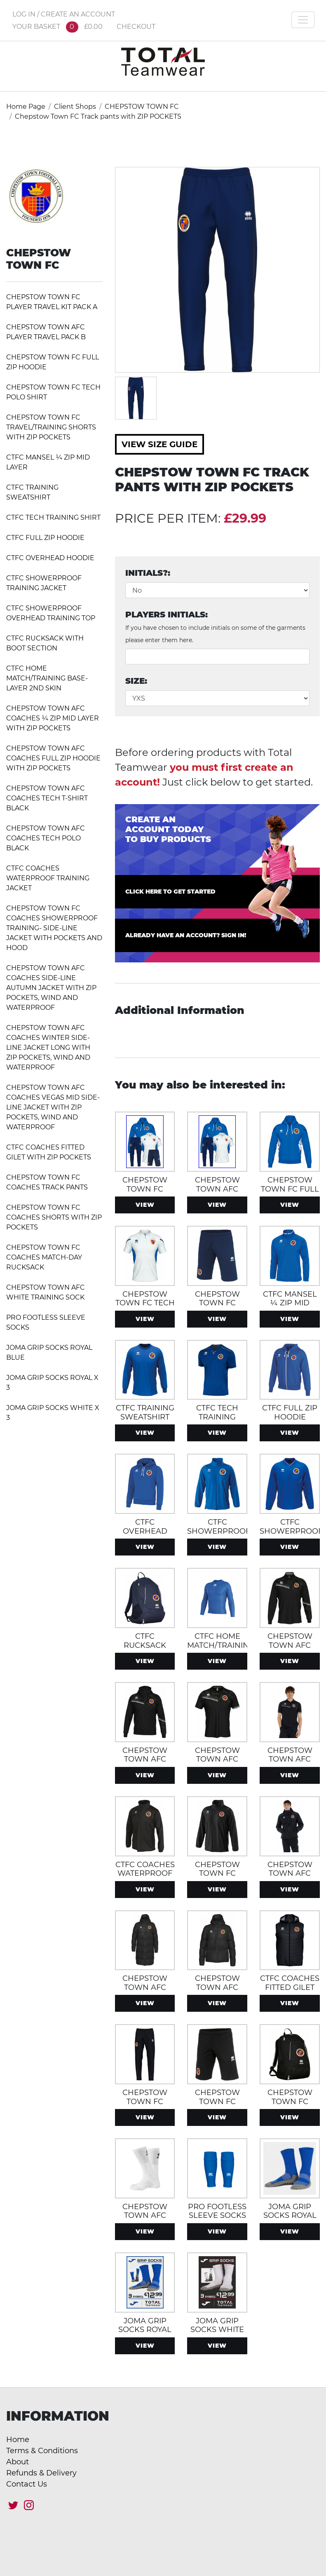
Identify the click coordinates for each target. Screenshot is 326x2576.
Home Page (25, 106)
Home (17, 2439)
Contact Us (26, 2484)
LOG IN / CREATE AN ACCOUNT (63, 14)
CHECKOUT (136, 26)
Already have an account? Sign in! (185, 935)
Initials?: (147, 573)
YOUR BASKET (57, 26)
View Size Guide (159, 444)
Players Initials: (215, 627)
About (17, 2461)
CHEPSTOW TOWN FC (142, 106)
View (145, 1204)
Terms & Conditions (42, 2450)
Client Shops (75, 106)
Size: (136, 681)
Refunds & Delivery (41, 2472)
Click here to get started (170, 891)
